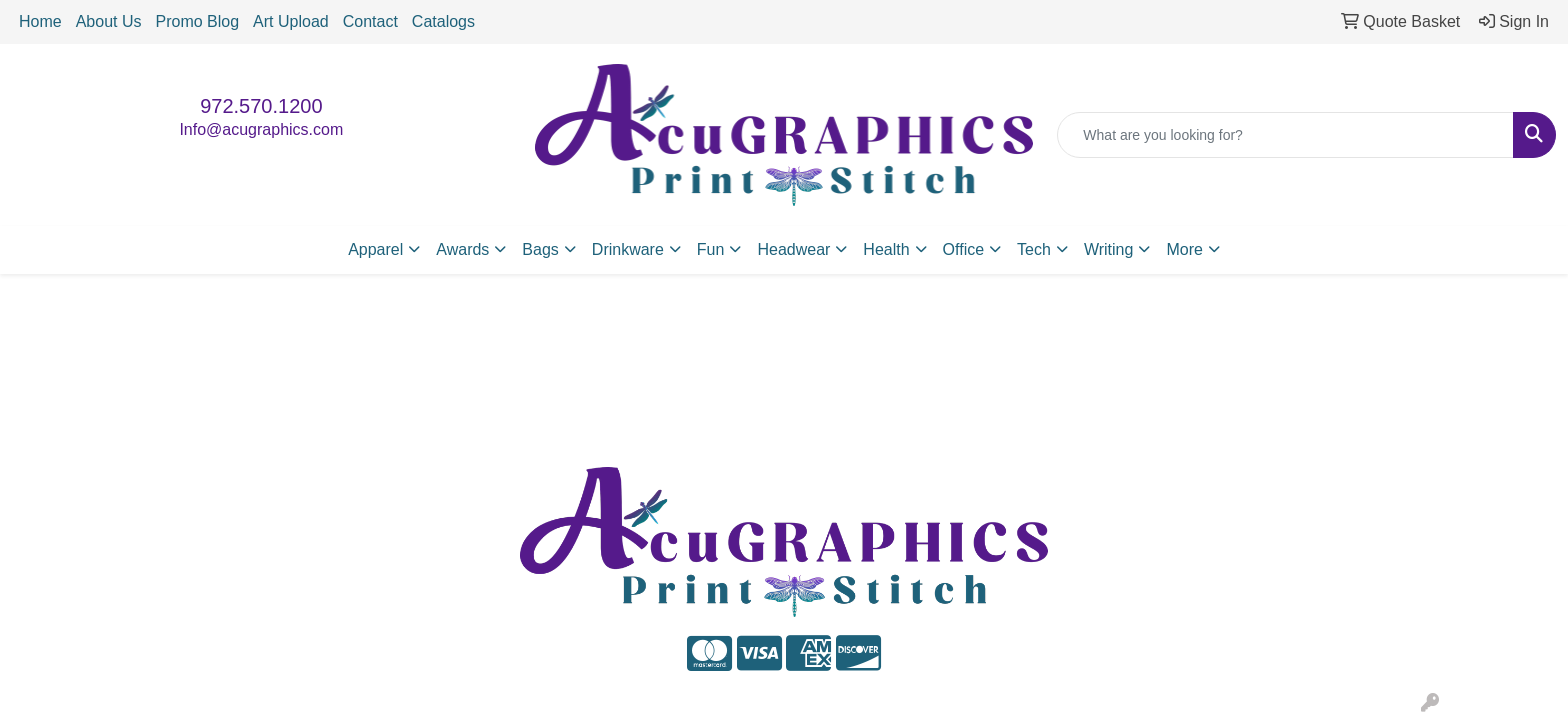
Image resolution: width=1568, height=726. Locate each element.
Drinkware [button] (628, 249)
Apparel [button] (375, 249)
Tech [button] (1034, 249)
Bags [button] (540, 249)
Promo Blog (198, 21)
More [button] (1184, 249)
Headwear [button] (793, 249)
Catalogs (443, 21)
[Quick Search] (1285, 135)
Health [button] (886, 249)
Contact (370, 21)
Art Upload (291, 21)
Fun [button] (711, 249)
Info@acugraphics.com (261, 129)
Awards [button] (462, 249)
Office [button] (964, 249)
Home (40, 21)
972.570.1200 (261, 106)
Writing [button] (1109, 249)
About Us (109, 21)
